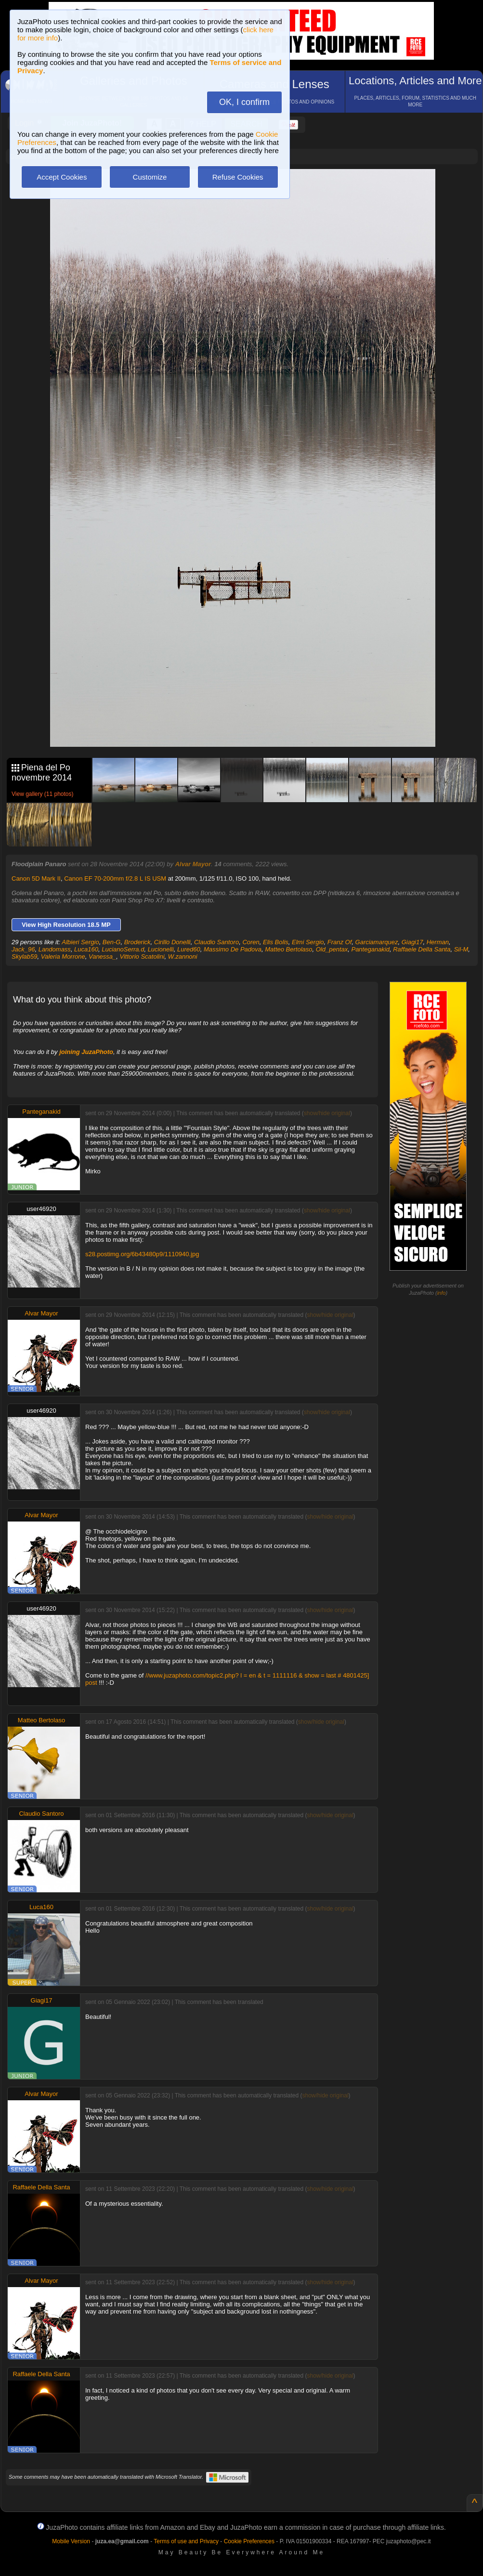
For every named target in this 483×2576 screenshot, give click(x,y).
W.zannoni (182, 956)
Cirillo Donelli (172, 942)
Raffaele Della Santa (421, 949)
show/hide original (327, 1113)
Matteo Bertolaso (288, 949)
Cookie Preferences (249, 2541)
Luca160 (86, 949)
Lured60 (188, 949)
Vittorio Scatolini (142, 956)
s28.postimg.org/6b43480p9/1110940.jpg (142, 1254)
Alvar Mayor (193, 864)
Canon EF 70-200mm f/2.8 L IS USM (115, 878)
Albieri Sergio (80, 942)
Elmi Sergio (308, 942)
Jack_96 (23, 949)
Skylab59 (24, 956)
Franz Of (339, 942)
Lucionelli (161, 949)
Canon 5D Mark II (36, 878)
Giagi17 (412, 942)
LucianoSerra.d (123, 949)
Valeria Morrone (63, 956)
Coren (250, 942)
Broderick (137, 942)
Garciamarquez (376, 942)
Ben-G (112, 942)
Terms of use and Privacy (186, 2541)
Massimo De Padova (232, 949)
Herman (438, 942)
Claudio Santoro (216, 942)
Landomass (55, 949)
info (441, 1293)
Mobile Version (71, 2541)
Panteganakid (370, 949)
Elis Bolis (275, 942)
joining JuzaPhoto (86, 1051)
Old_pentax (332, 949)
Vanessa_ (102, 956)
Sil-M (461, 949)
